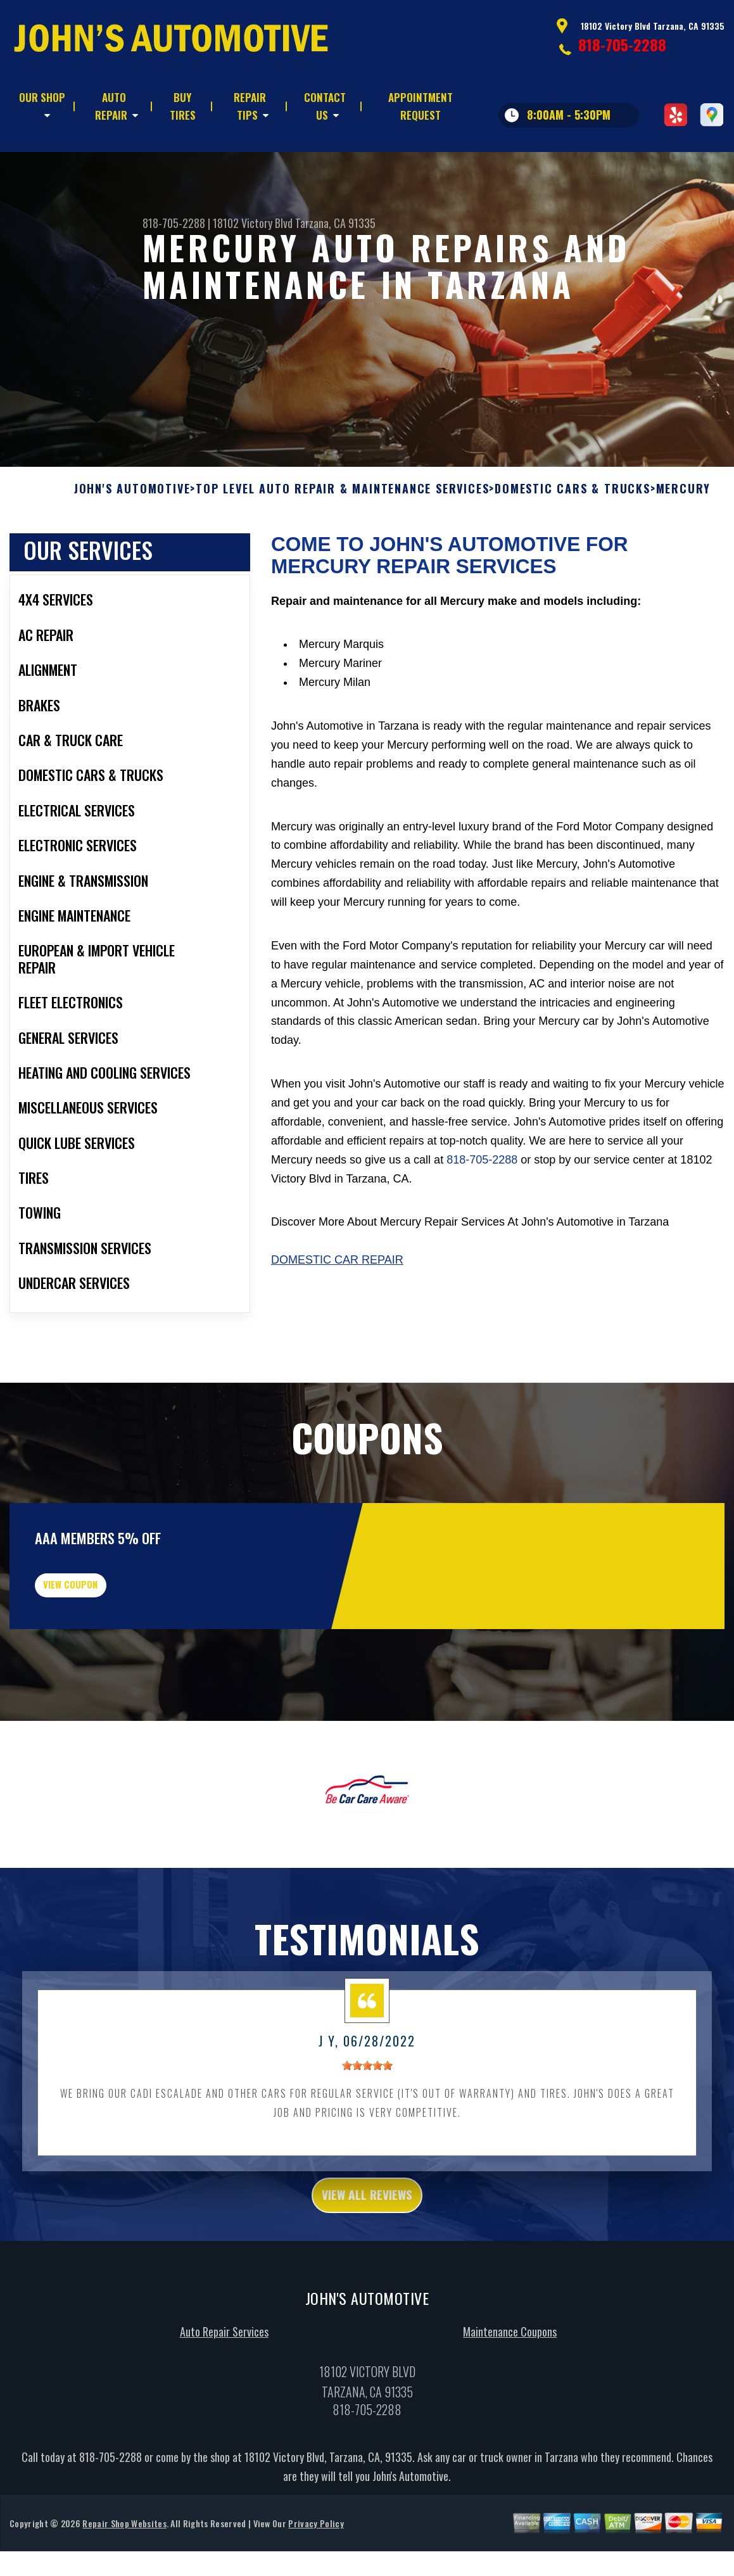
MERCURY (683, 532)
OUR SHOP (42, 97)
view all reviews (367, 2259)
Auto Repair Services (224, 2399)
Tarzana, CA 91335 (335, 223)
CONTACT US (325, 106)
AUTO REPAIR (111, 106)
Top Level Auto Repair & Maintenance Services (342, 532)
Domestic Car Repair (337, 1303)
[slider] (367, 2127)
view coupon (104, 1637)
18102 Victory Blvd (253, 223)
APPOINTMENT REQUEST (420, 106)
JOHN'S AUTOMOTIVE (132, 532)
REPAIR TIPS (250, 106)
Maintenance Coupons (510, 2399)
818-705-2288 (622, 44)
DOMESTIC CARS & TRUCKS (572, 532)
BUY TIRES (183, 106)
